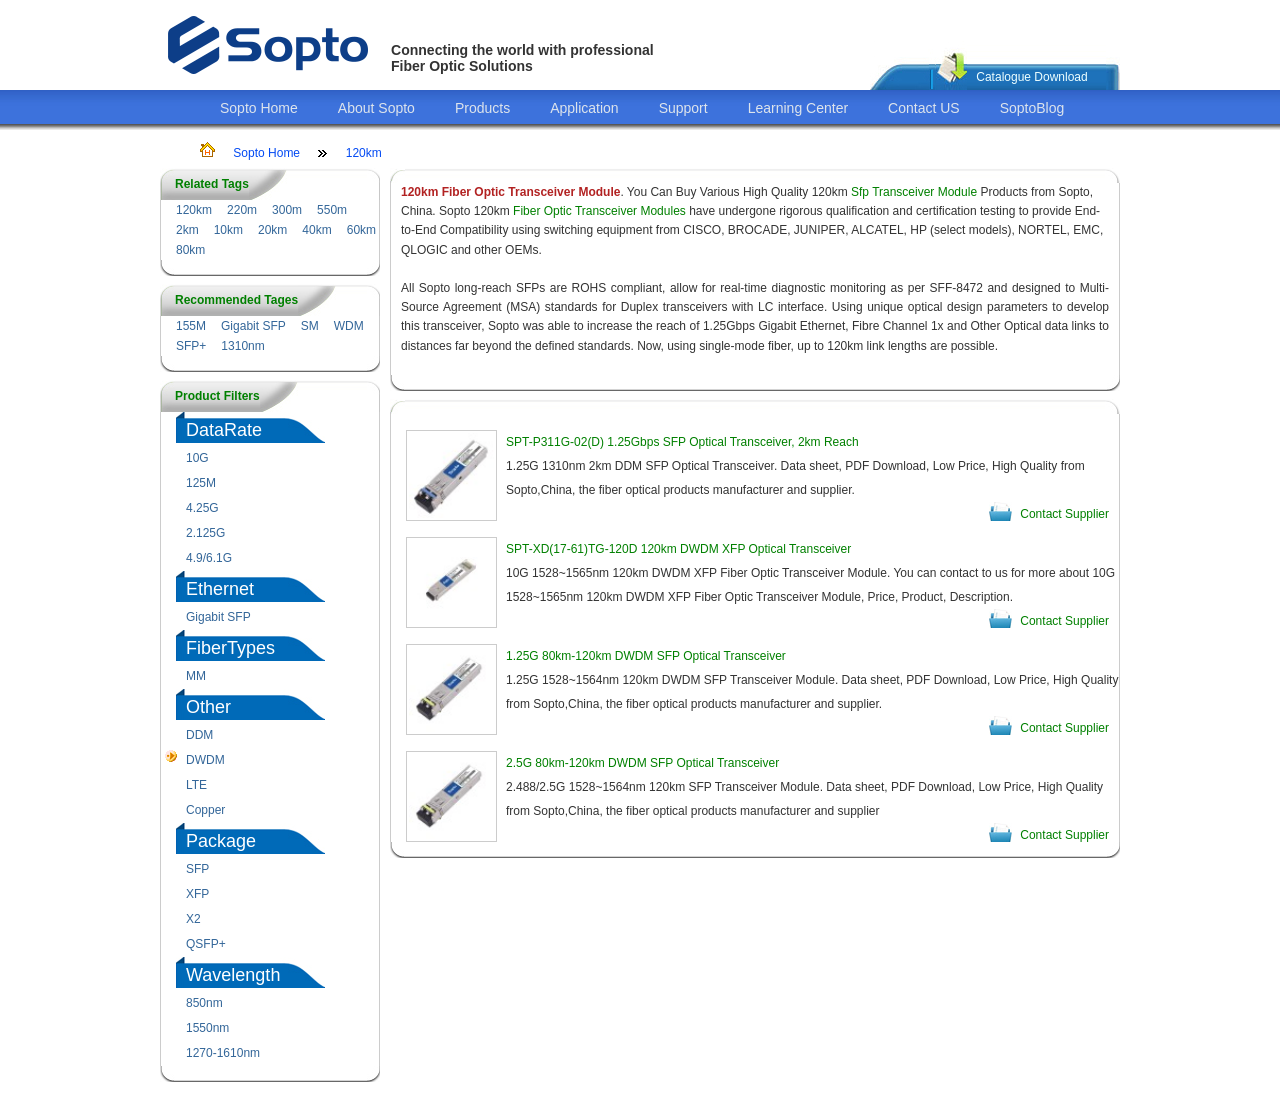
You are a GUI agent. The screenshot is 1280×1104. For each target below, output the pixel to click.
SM (310, 326)
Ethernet (220, 589)
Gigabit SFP (253, 326)
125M (201, 483)
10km (228, 230)
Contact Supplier (1064, 514)
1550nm (207, 1028)
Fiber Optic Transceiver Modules (599, 211)
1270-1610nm (223, 1053)
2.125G (205, 533)
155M (191, 326)
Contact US (924, 108)
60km (361, 230)
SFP (197, 869)
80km (190, 250)
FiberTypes (230, 648)
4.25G (202, 508)
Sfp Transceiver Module (914, 192)
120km (364, 153)
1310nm (242, 346)
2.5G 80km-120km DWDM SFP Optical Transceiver (642, 763)
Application (584, 108)
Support (683, 108)
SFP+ (191, 346)
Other (208, 707)
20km (272, 230)
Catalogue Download (1031, 77)
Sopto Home (259, 108)
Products (482, 108)
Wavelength (233, 975)
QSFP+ (206, 944)
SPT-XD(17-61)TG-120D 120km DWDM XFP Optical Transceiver (678, 549)
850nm (204, 1003)
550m (332, 210)
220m (242, 210)
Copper (205, 810)
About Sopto (376, 108)
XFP (197, 894)
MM (196, 676)
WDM (349, 326)
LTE (196, 785)
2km (187, 230)
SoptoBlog (1032, 108)
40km (316, 230)
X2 (193, 919)
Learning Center (798, 108)
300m (287, 210)
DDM (199, 735)
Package (221, 841)
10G (197, 458)
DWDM (205, 760)
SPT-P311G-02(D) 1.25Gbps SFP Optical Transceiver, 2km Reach (682, 442)
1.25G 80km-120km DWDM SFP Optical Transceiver (646, 656)
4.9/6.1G (209, 558)
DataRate (224, 430)
